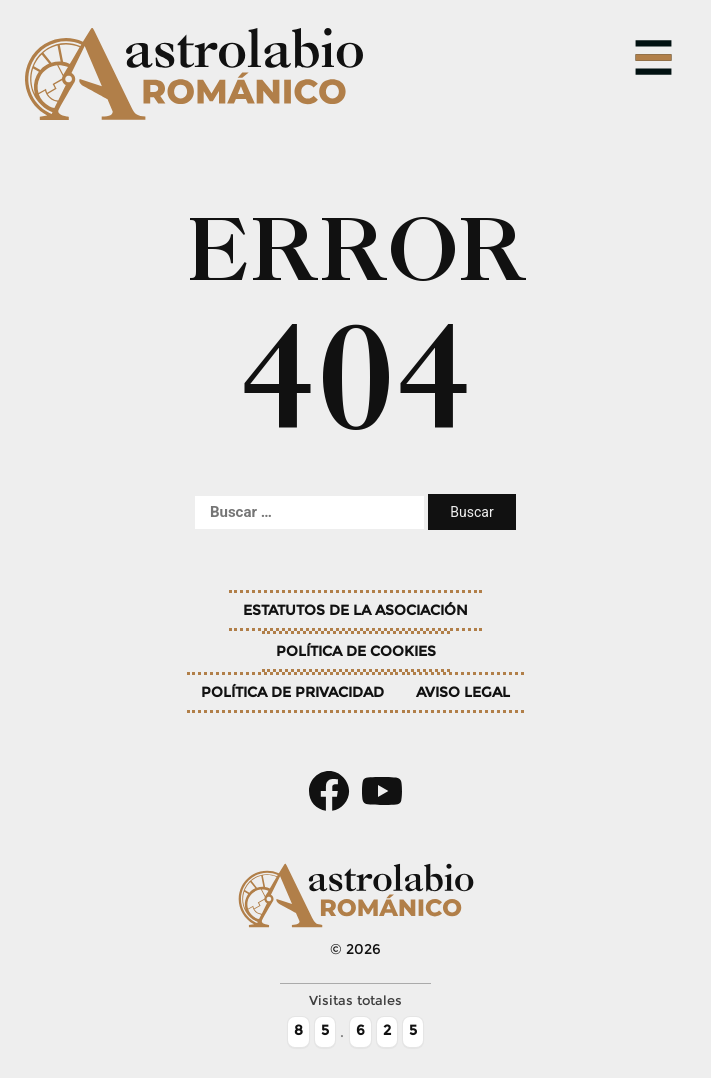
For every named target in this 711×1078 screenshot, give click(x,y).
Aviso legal (463, 692)
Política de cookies (356, 651)
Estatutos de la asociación (355, 610)
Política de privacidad (292, 692)
